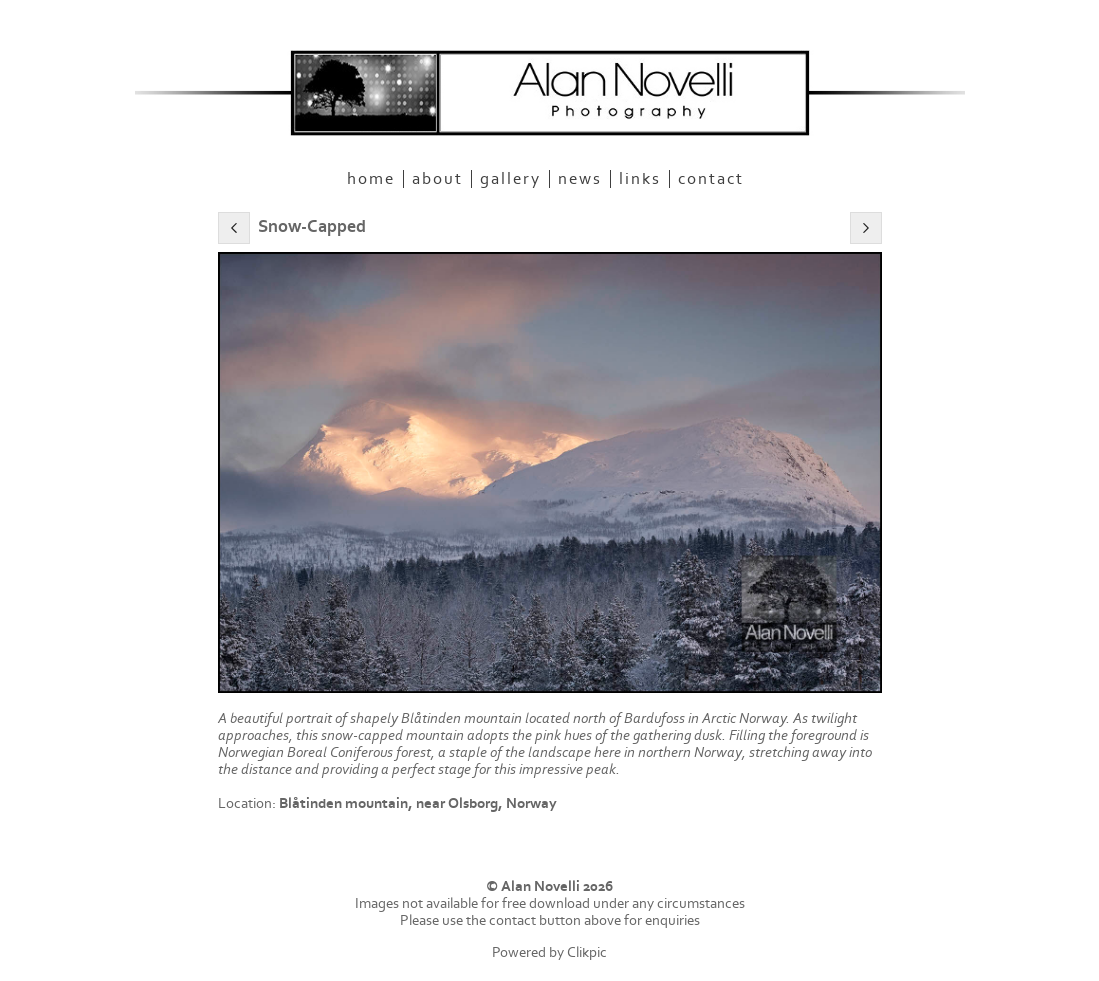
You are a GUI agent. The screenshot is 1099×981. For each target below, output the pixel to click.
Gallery (510, 179)
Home (371, 179)
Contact (711, 179)
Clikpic (587, 952)
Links (640, 179)
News (580, 179)
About (437, 179)
